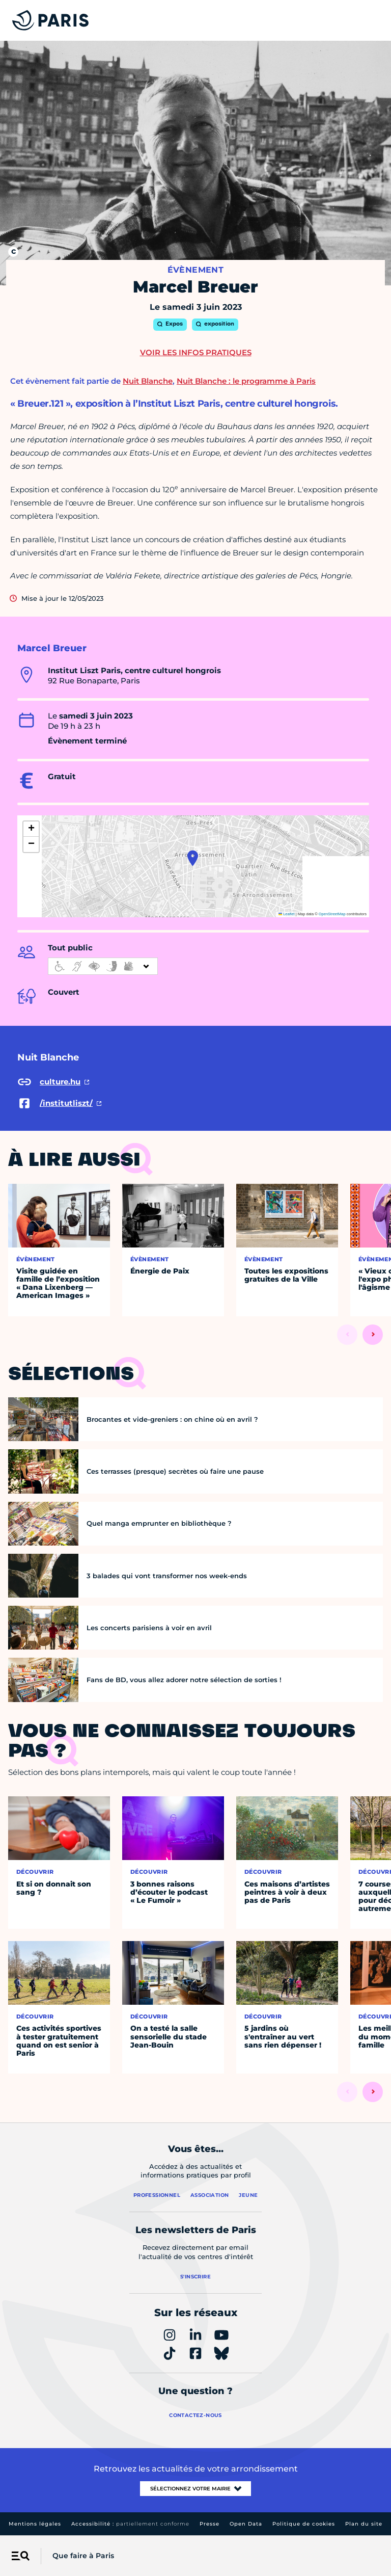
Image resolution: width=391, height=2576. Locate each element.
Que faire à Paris (83, 2555)
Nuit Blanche (148, 381)
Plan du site (363, 2523)
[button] (192, 858)
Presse (209, 2523)
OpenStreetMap (332, 914)
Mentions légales (35, 2523)
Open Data (246, 2523)
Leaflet (286, 914)
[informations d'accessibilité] (103, 966)
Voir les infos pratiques (196, 352)
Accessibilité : (130, 2523)
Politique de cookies (303, 2523)
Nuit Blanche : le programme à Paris (246, 381)
